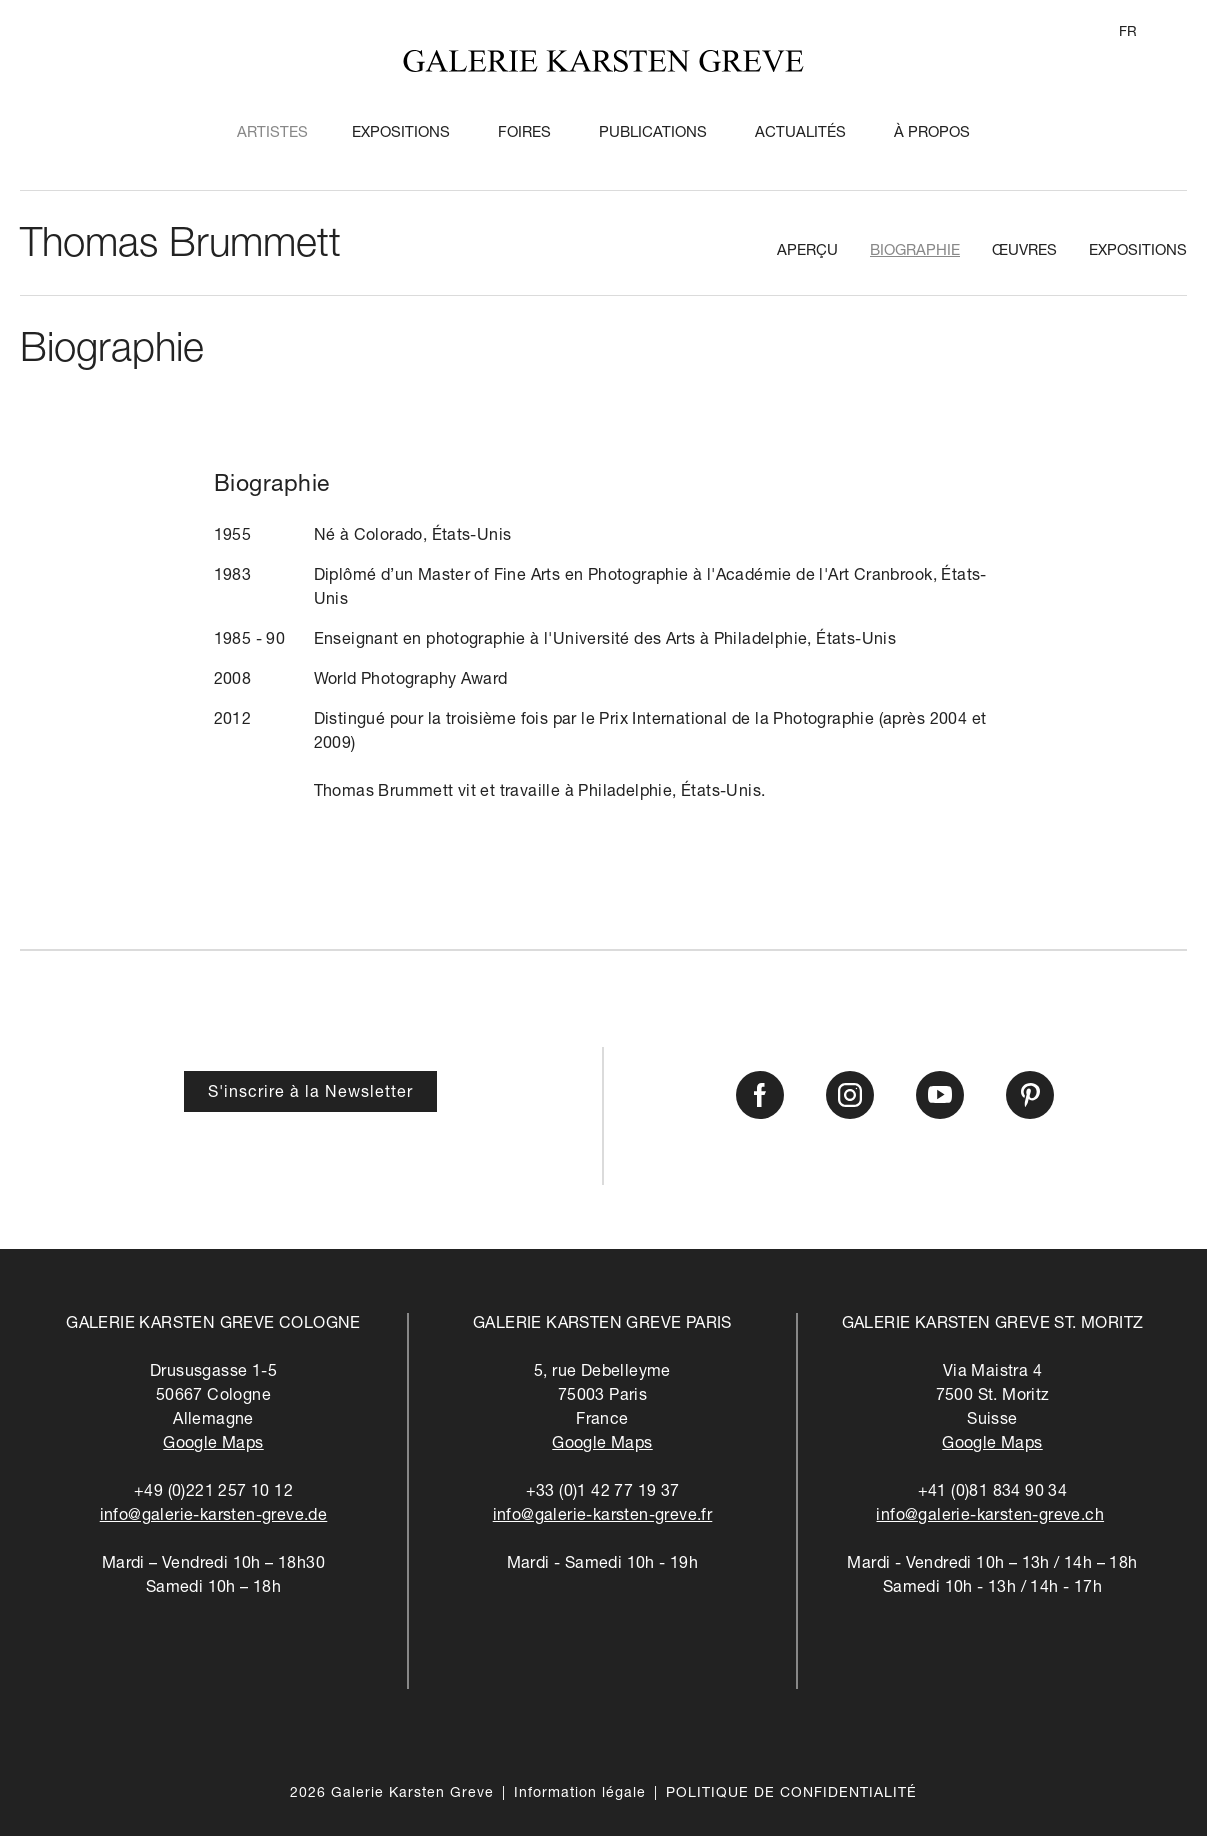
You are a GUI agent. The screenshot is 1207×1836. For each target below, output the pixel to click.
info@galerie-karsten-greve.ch (990, 1517)
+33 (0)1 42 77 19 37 (603, 1493)
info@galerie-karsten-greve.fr (603, 1517)
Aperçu (807, 251)
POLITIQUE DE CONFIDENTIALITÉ (791, 1794)
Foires (524, 133)
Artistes (272, 133)
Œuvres (1024, 251)
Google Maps (213, 1445)
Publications (653, 133)
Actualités (800, 133)
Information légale (580, 1794)
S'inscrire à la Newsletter (310, 1094)
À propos (932, 133)
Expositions (401, 133)
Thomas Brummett (180, 247)
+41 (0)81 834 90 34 (993, 1493)
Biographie (915, 251)
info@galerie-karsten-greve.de (214, 1517)
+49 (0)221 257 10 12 (213, 1493)
